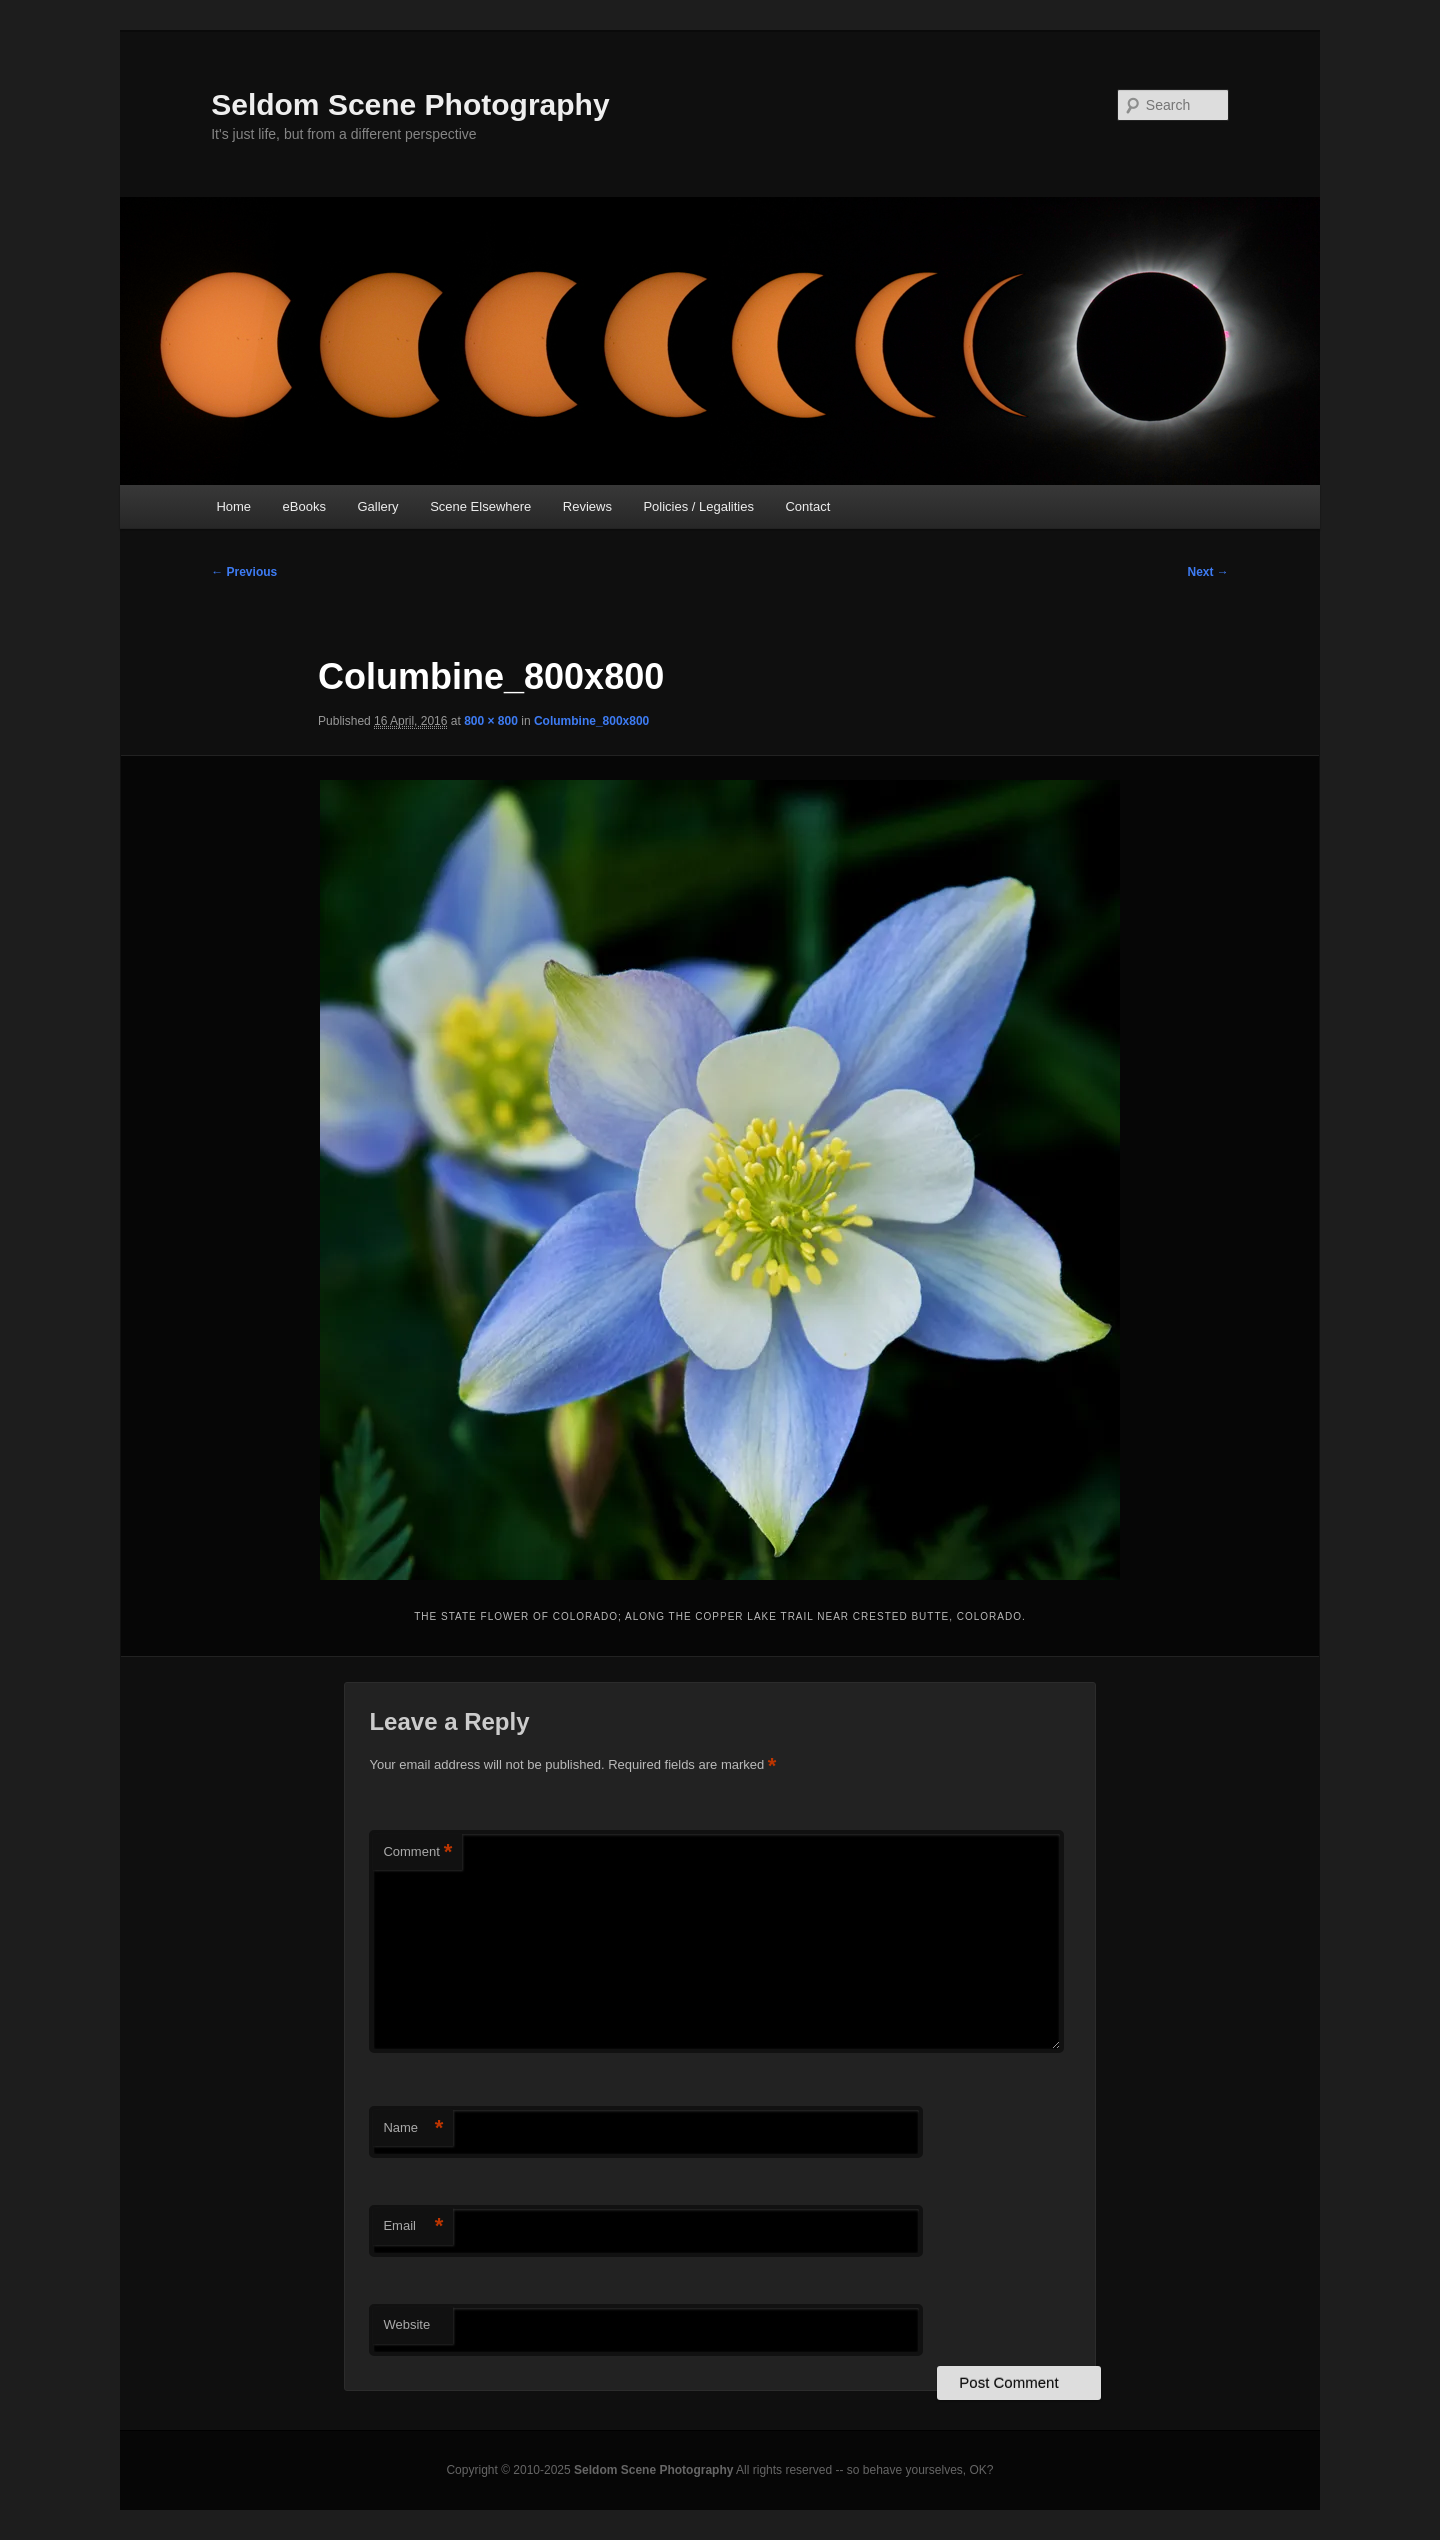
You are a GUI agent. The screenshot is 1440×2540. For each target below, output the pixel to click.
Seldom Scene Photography (410, 104)
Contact (807, 506)
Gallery (377, 506)
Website (406, 2324)
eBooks (304, 506)
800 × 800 (491, 721)
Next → (1207, 572)
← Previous (244, 572)
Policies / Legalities (698, 506)
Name (413, 2128)
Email (413, 2226)
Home (233, 506)
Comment (417, 1852)
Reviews (587, 506)
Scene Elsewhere (480, 506)
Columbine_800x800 (591, 721)
